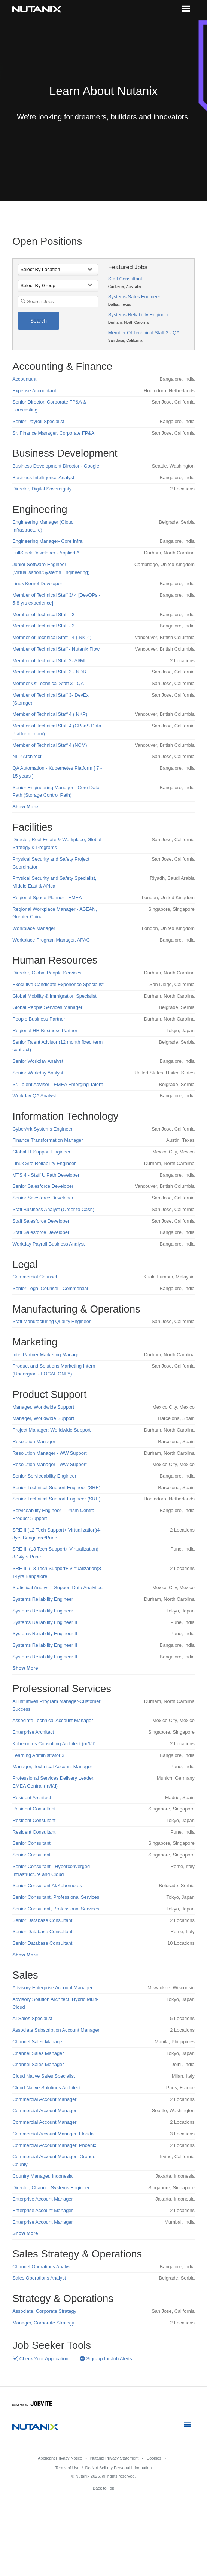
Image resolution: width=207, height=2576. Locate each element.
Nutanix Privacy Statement (114, 2458)
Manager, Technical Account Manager (52, 1766)
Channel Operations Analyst (42, 2266)
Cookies (153, 2458)
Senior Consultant (31, 1843)
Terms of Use (67, 2468)
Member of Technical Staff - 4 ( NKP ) (51, 637)
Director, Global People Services (46, 973)
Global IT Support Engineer (41, 1152)
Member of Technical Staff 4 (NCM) (49, 745)
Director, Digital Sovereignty (41, 489)
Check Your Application (40, 2358)
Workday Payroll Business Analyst (48, 1244)
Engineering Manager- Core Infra (47, 541)
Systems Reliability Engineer (138, 314)
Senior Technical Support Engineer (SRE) (56, 1487)
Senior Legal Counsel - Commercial (50, 1288)
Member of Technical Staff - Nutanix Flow (56, 649)
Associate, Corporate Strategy (44, 2311)
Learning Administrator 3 (38, 1755)
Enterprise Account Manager (42, 2199)
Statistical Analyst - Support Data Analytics (57, 1587)
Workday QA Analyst (34, 1095)
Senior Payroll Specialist (38, 421)
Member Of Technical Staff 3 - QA (144, 332)
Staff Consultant (125, 279)
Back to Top (103, 2488)
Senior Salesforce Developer (42, 1186)
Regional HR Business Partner (44, 1030)
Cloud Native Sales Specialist (43, 2076)
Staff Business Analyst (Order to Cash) (53, 1209)
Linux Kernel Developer (37, 583)
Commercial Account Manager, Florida (53, 2133)
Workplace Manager (33, 928)
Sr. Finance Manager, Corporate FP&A (53, 433)
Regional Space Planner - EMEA (47, 897)
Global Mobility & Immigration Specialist (54, 996)
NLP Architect (26, 756)
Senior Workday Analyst (37, 1061)
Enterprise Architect (33, 1732)
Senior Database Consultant (42, 1920)
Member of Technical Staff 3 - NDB (49, 672)
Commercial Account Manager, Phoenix (54, 2145)
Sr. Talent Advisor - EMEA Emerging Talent (57, 1084)
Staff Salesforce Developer (40, 1221)
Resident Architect (31, 1797)
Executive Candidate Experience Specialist (57, 984)
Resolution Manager (33, 1441)
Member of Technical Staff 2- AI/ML (49, 660)
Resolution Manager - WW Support (49, 1453)
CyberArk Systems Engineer (42, 1129)
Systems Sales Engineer (134, 296)
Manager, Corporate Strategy (43, 2323)
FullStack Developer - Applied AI (46, 553)
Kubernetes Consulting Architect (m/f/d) (54, 1743)
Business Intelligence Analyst (43, 477)
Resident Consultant (33, 1809)
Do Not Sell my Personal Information (118, 2468)
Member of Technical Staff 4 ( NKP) (49, 714)
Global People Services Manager (47, 1007)
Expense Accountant (34, 390)
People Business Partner (38, 1019)
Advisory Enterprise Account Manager (52, 1987)
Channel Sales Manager (38, 2041)
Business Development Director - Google (55, 466)
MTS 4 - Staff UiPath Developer (45, 1175)
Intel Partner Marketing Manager (46, 1354)
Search (38, 321)
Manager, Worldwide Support (43, 1407)
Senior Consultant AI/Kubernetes (47, 1885)
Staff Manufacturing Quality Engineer (51, 1321)
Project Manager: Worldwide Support (51, 1430)
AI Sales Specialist (32, 2018)
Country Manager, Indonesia (42, 2176)
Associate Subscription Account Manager (56, 2030)
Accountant (24, 379)
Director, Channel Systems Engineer (50, 2187)
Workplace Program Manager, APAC (51, 940)
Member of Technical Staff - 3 (43, 614)
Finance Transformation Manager (47, 1140)
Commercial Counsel (34, 1277)
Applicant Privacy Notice (60, 2458)
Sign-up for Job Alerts (105, 2358)
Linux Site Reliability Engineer (44, 1163)
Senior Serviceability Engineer (44, 1476)
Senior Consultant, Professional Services (55, 1897)
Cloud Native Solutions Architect (46, 2087)
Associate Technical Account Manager (52, 1720)
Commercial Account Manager (44, 2099)
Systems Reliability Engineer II (44, 1622)
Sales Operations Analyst (39, 2278)
